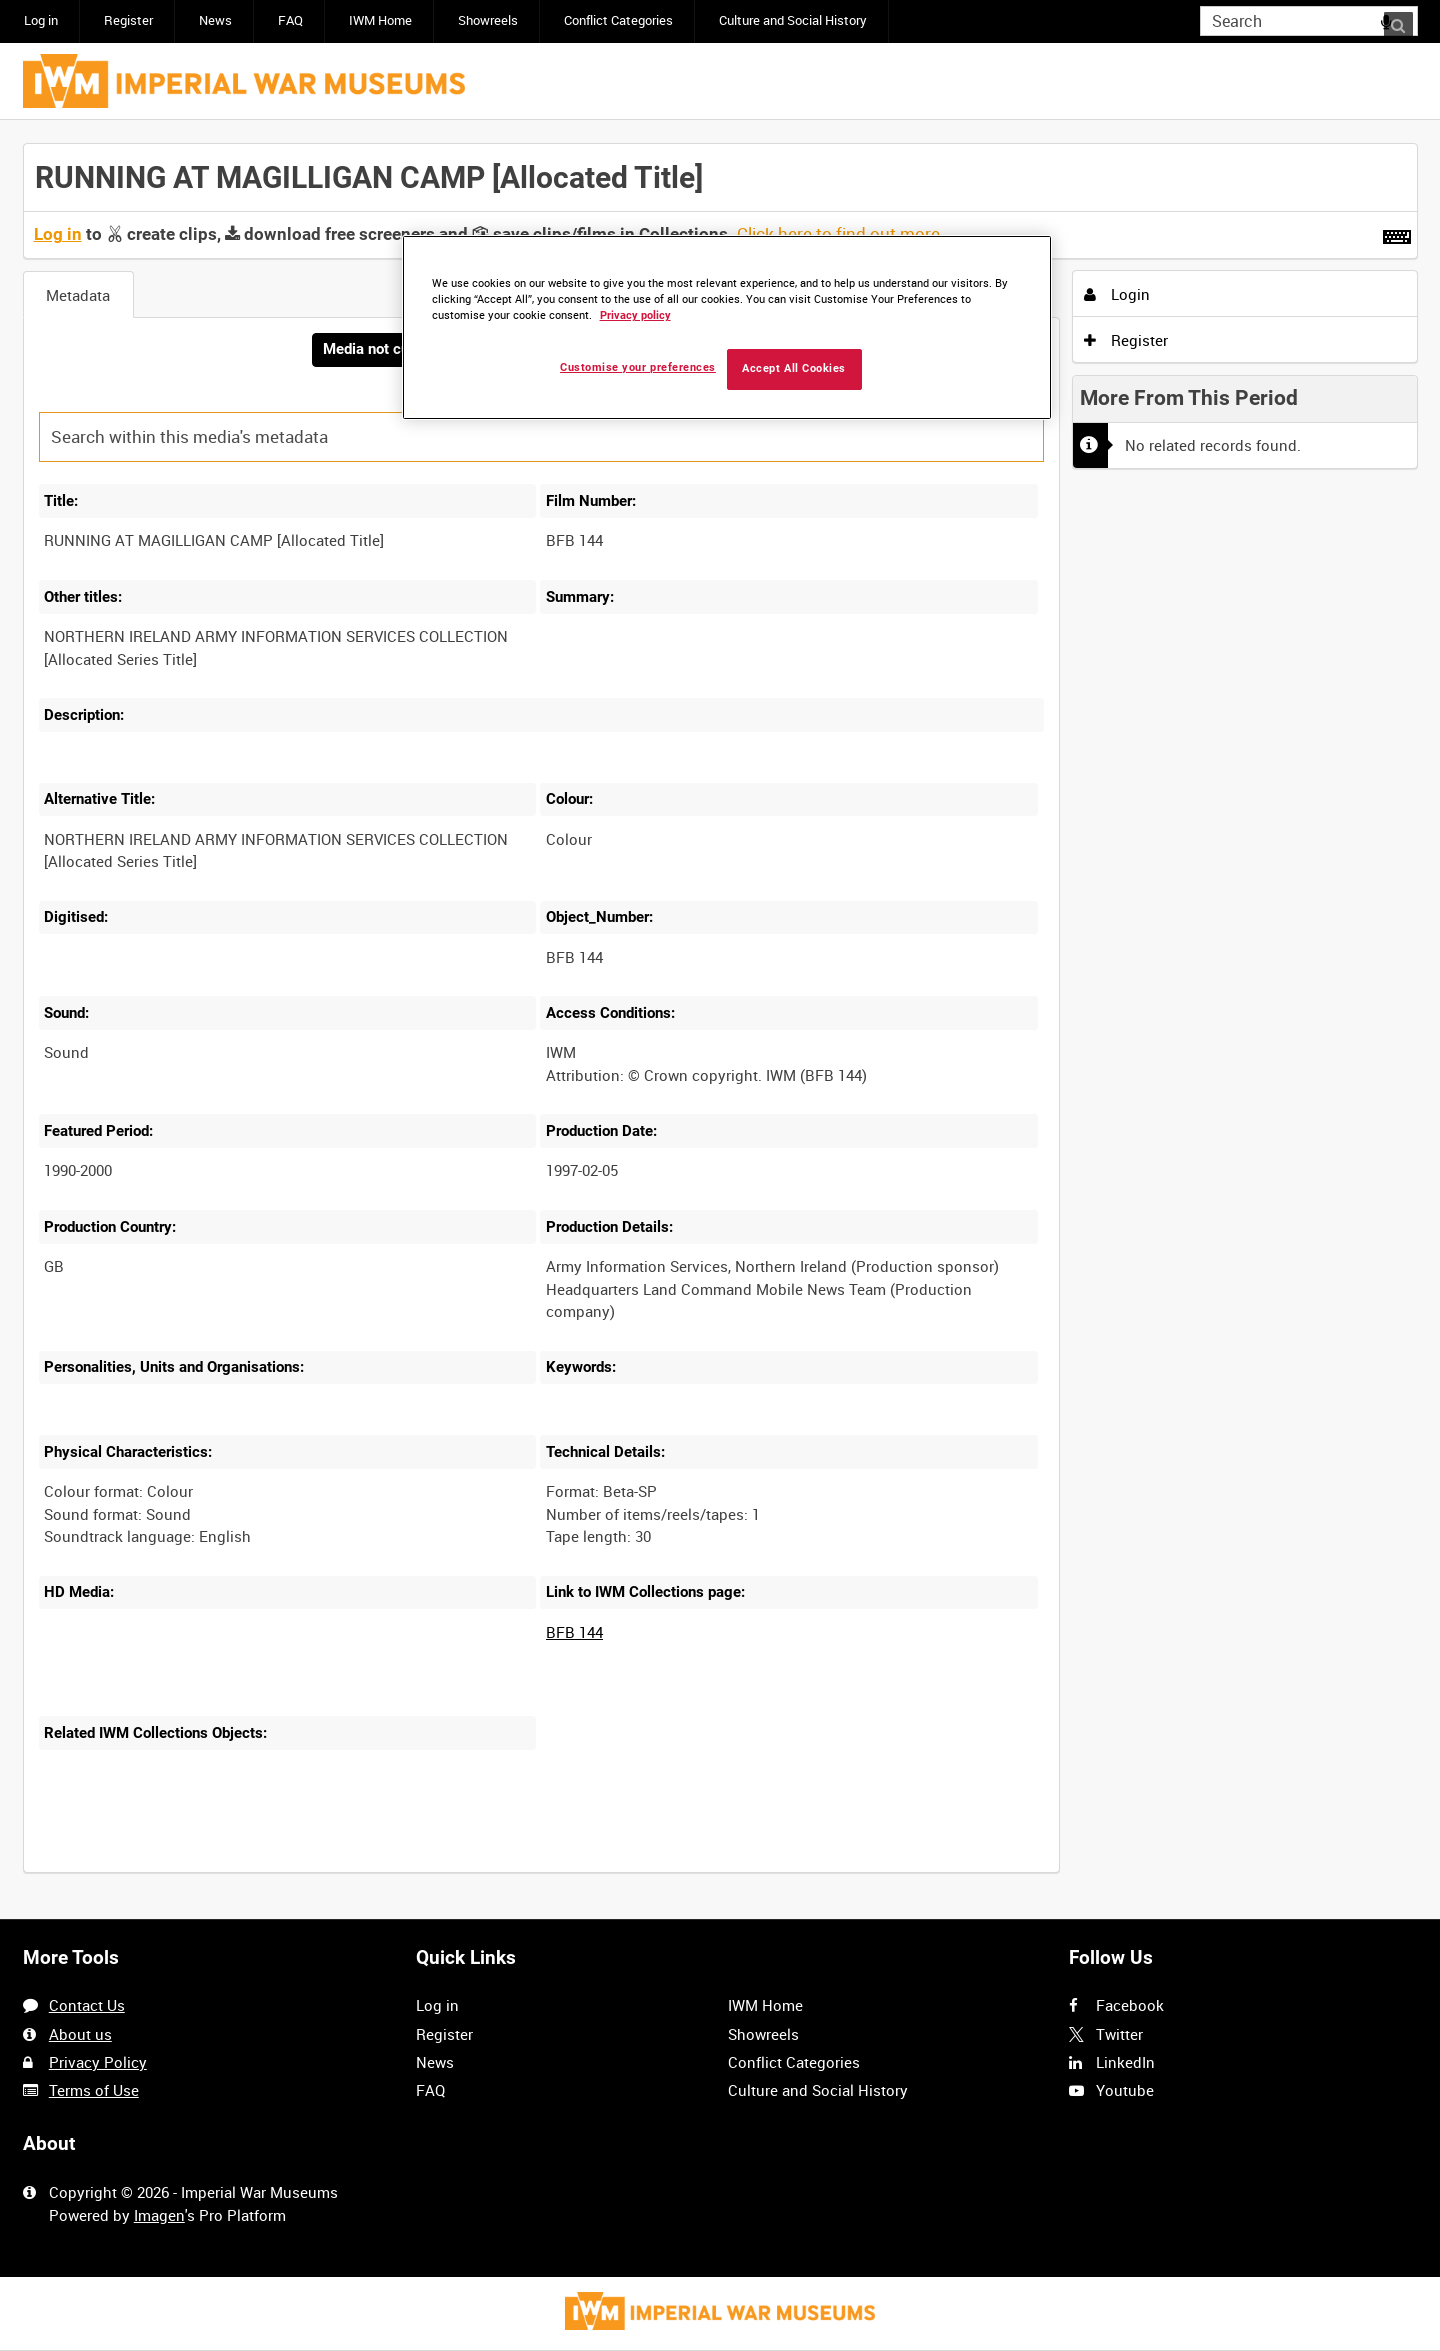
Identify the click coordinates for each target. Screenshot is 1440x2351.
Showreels (488, 20)
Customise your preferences (638, 367)
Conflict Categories (618, 20)
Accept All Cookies (794, 368)
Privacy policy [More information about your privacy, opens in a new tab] (635, 315)
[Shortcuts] (1397, 233)
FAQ (290, 20)
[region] (727, 327)
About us (80, 2034)
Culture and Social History (793, 20)
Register (128, 20)
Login (1117, 294)
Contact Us (87, 2006)
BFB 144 (574, 1633)
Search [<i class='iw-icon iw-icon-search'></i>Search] (1406, 19)
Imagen (159, 2215)
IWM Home (380, 20)
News (215, 20)
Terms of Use (94, 2090)
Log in (41, 20)
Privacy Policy (98, 2062)
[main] (720, 1020)
